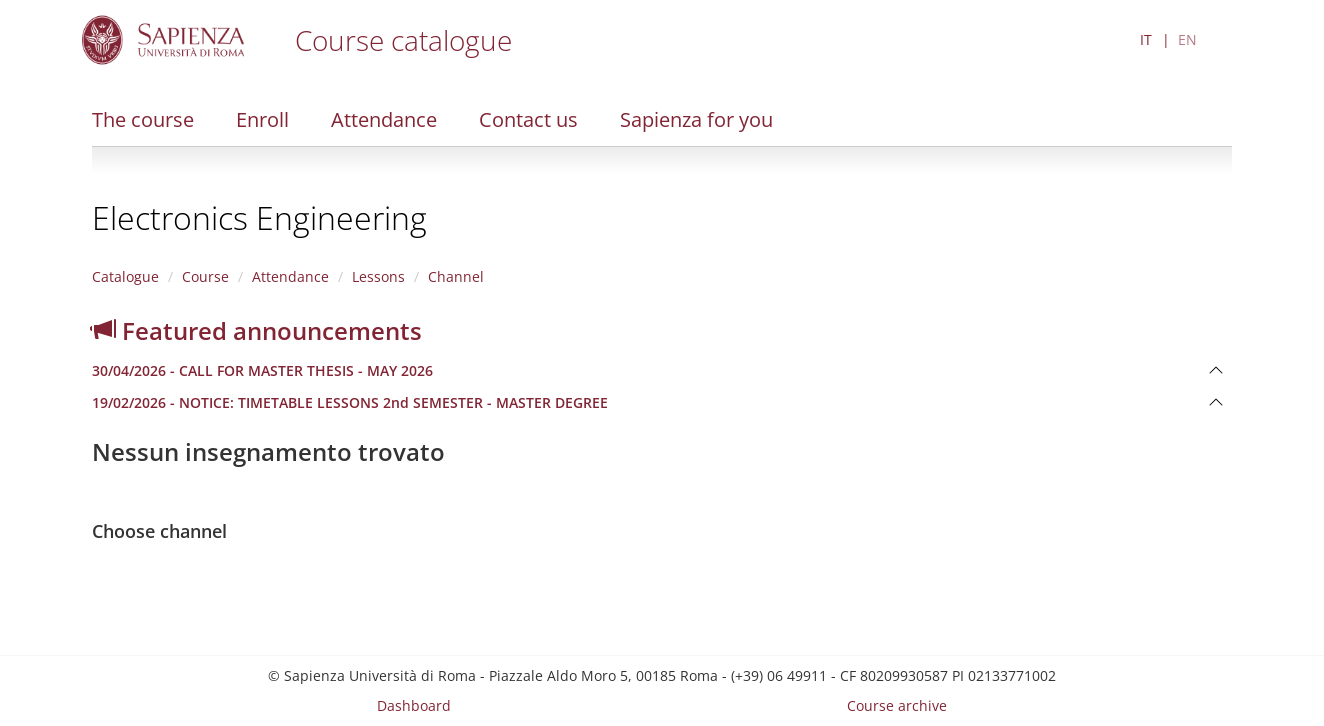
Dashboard (414, 705)
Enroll (262, 119)
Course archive (897, 705)
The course (143, 119)
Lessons (378, 276)
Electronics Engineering (259, 217)
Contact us (528, 119)
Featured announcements (257, 330)
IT (1146, 39)
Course (205, 276)
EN (1187, 39)
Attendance (384, 119)
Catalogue (125, 276)
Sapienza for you (696, 119)
